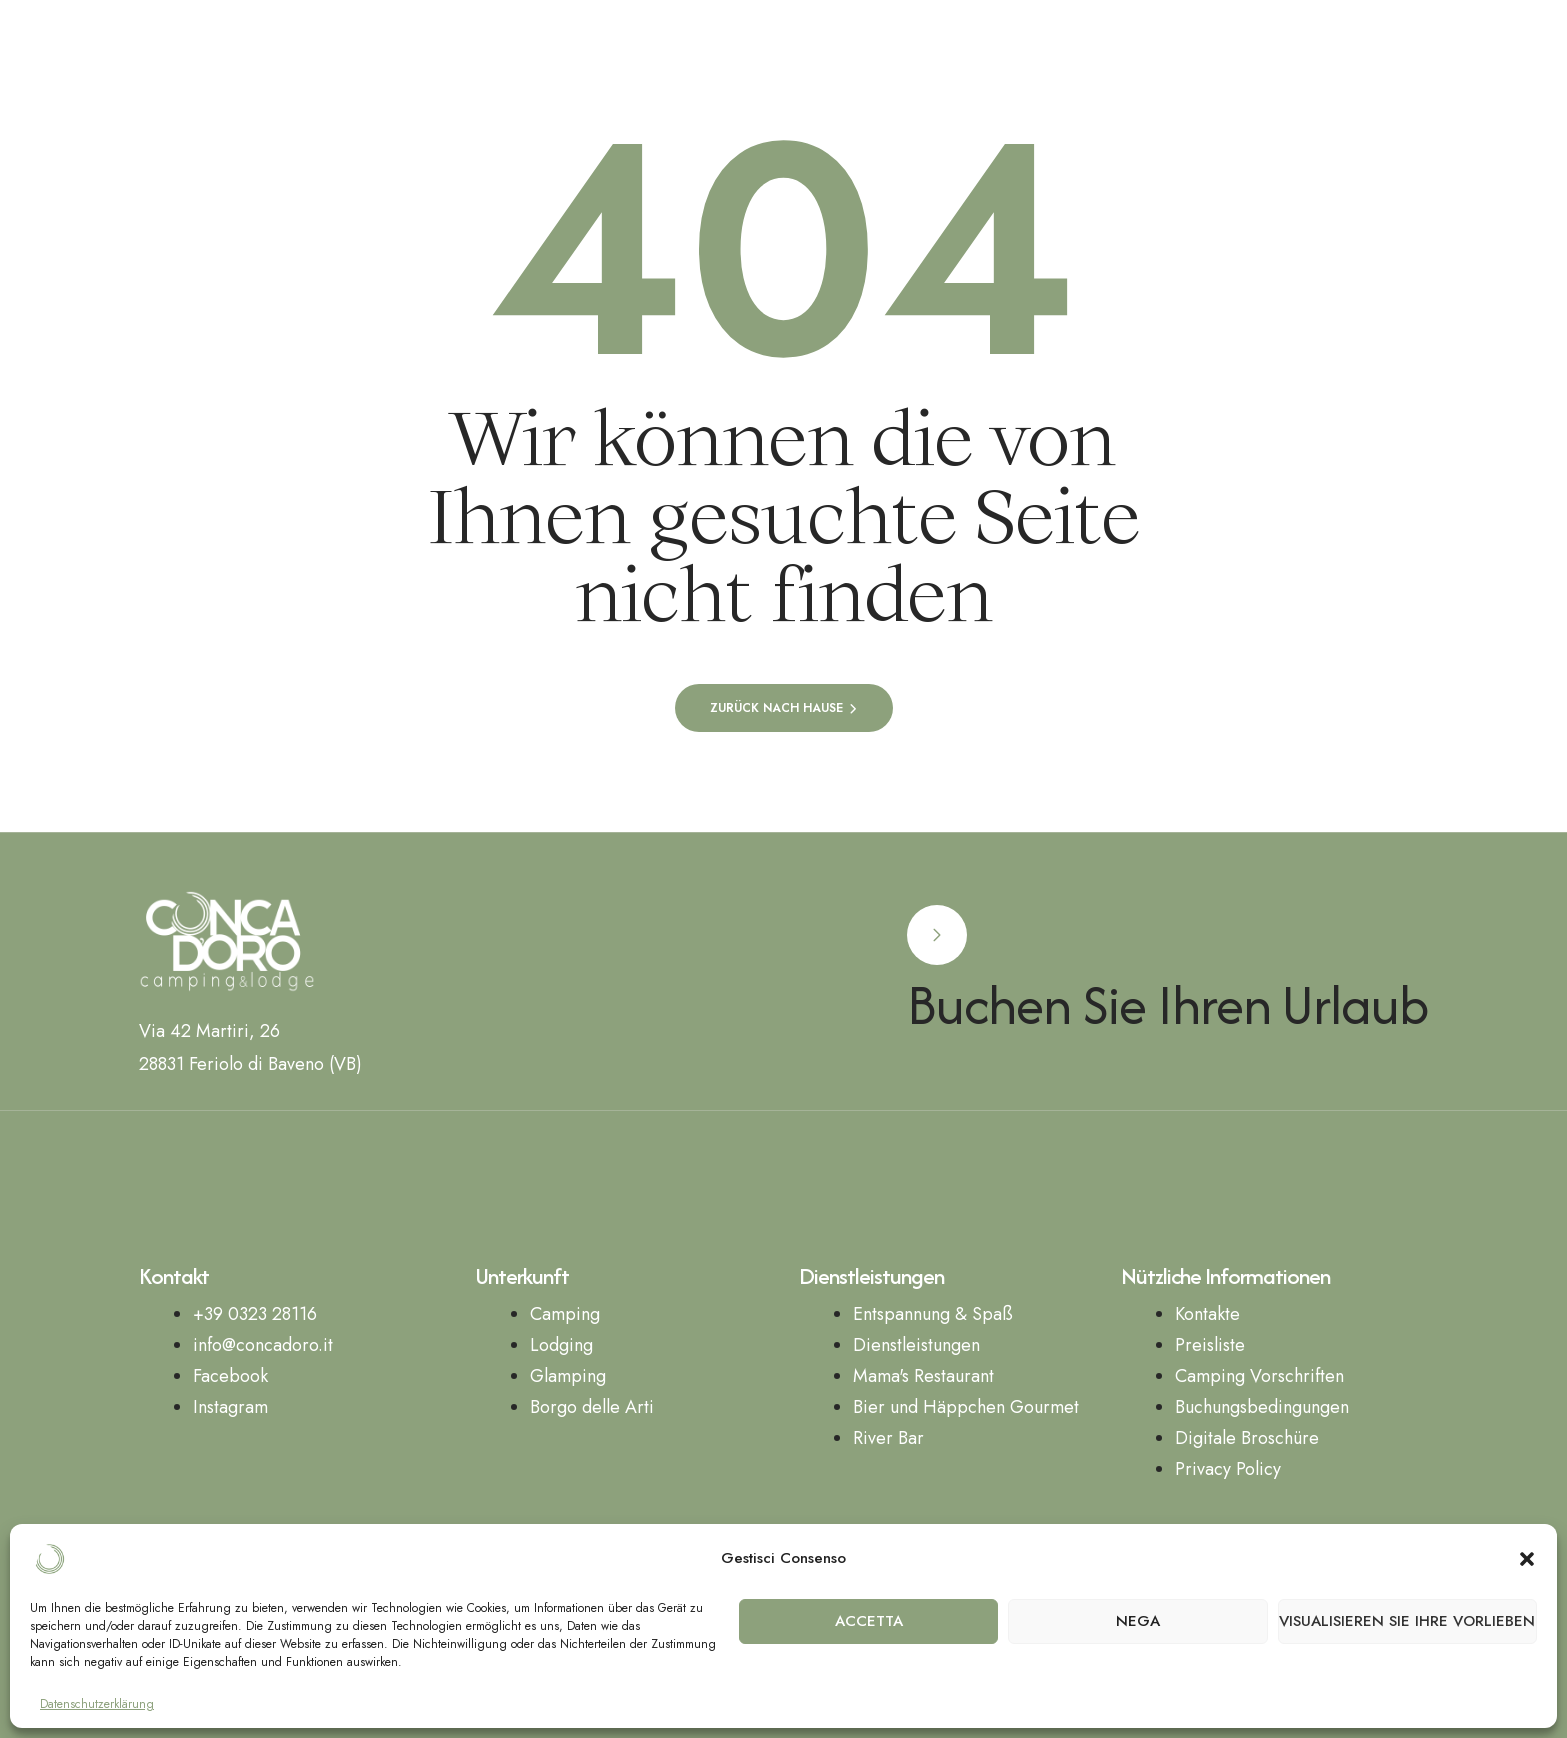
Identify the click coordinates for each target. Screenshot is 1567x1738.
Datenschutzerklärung (97, 1704)
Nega (1138, 1621)
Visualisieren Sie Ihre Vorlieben (1407, 1621)
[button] (1527, 1559)
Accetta (869, 1621)
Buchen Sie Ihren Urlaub (1168, 1004)
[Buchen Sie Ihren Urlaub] (937, 935)
